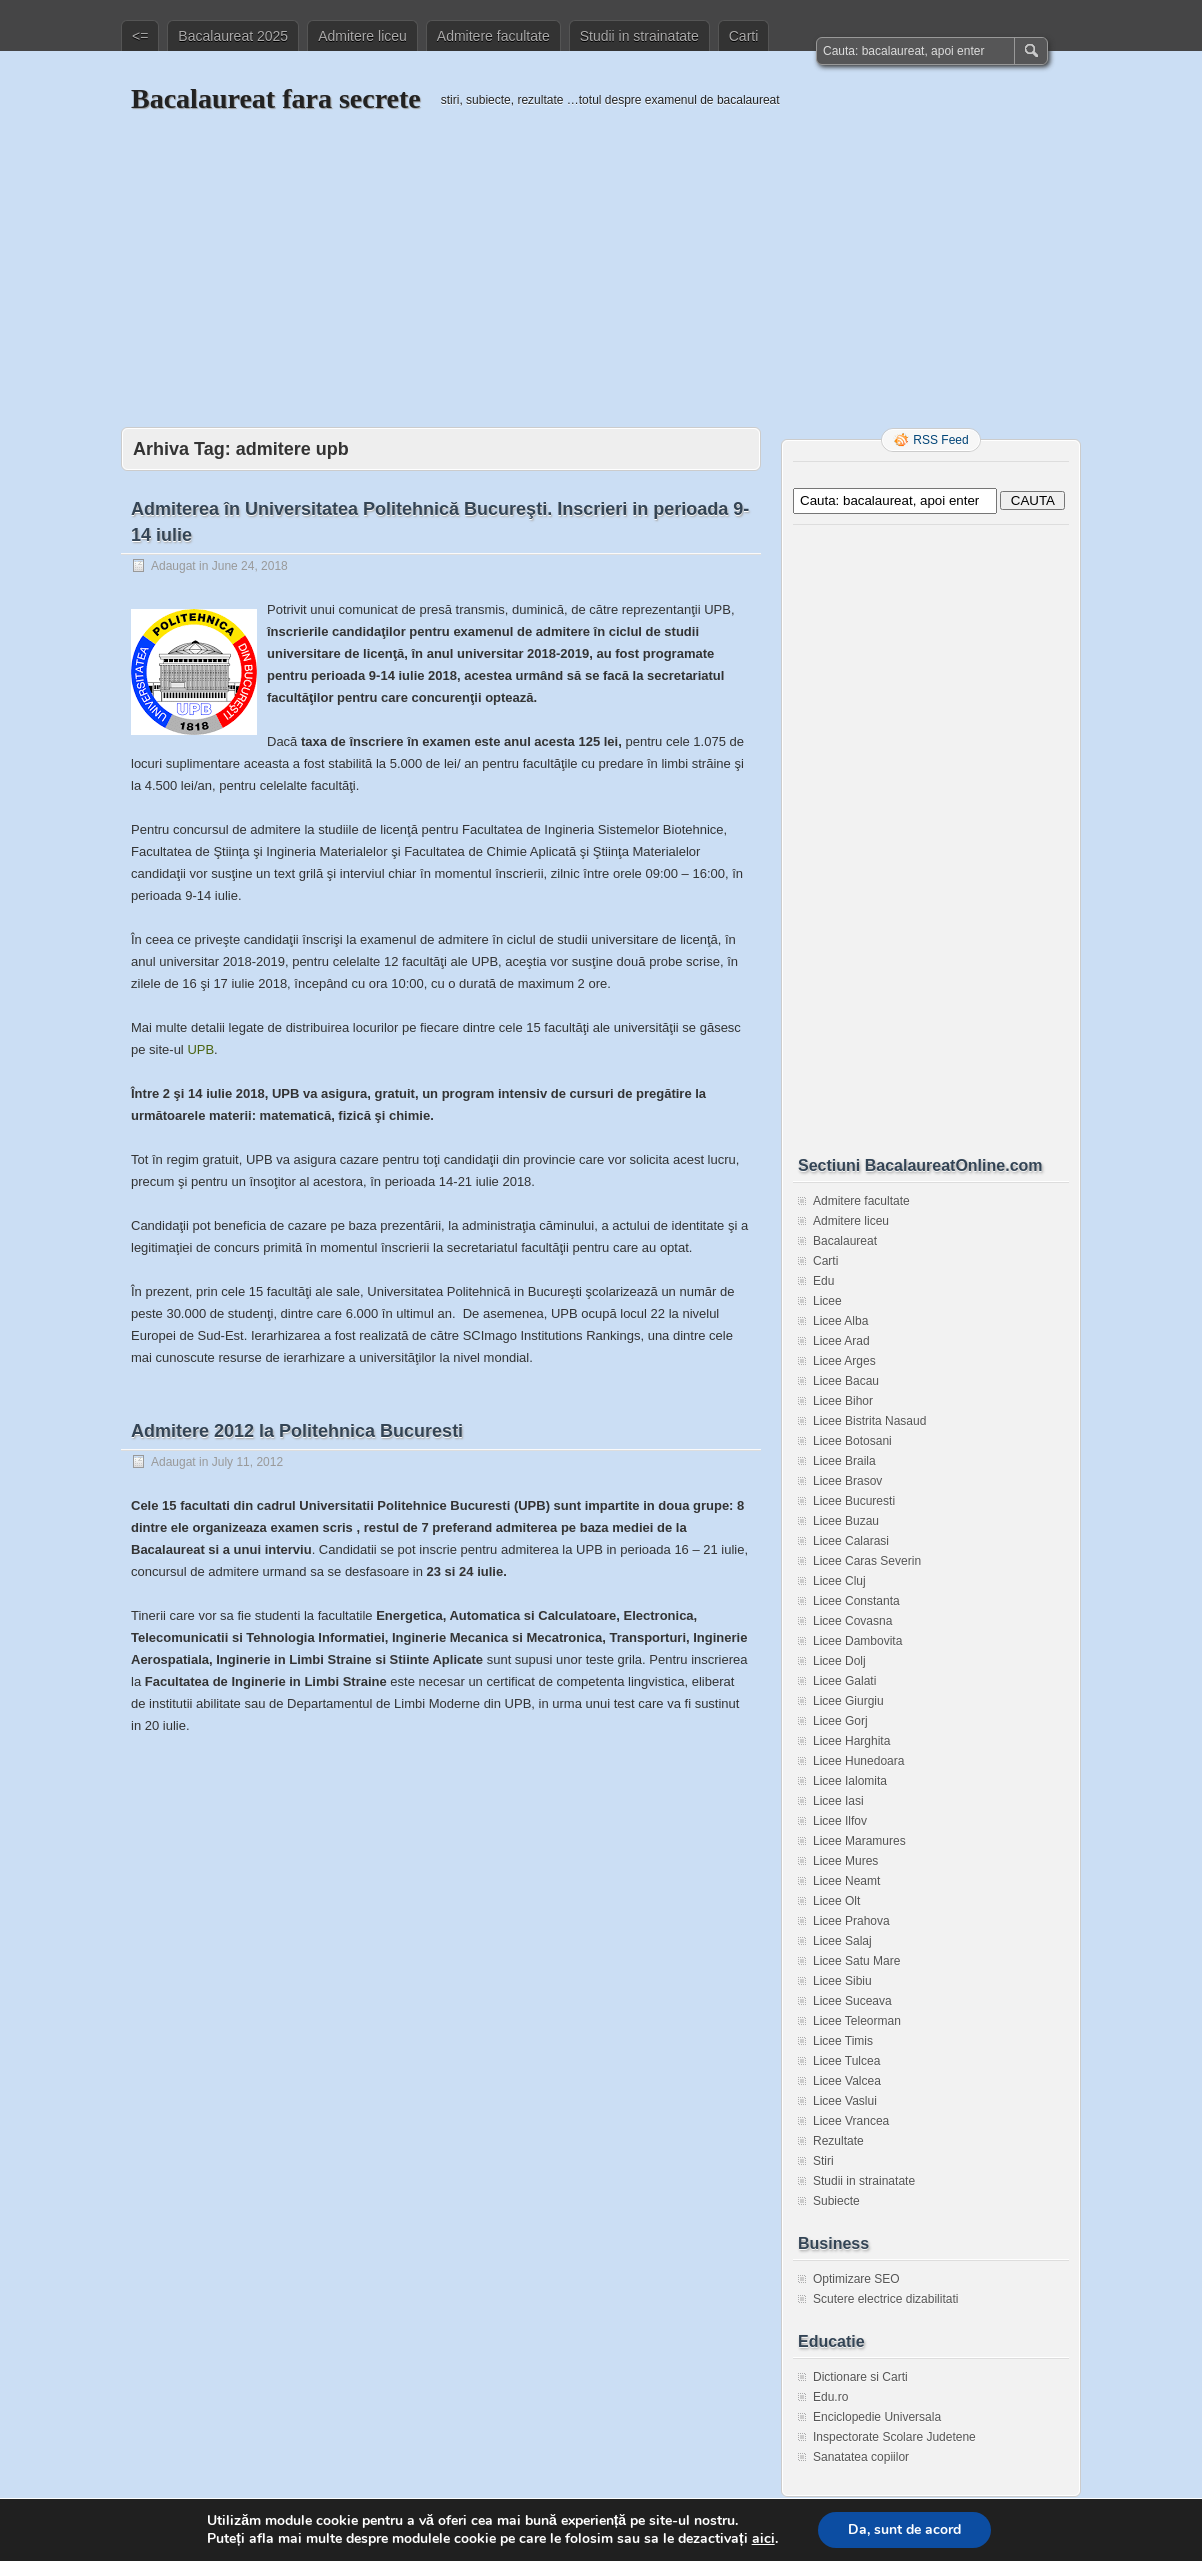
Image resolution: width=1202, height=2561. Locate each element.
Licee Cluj (839, 1581)
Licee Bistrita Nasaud (869, 1421)
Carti (744, 36)
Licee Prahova (851, 1921)
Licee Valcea (847, 2081)
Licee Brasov (847, 1481)
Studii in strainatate (639, 36)
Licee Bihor (843, 1401)
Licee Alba (840, 1321)
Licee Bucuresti (854, 1501)
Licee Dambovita (857, 1641)
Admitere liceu (362, 36)
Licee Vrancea (851, 2121)
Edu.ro (830, 2397)
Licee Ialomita (850, 1781)
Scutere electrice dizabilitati (885, 2299)
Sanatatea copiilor (861, 2457)
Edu (823, 1281)
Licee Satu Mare (856, 1961)
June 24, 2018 (250, 566)
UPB (200, 1049)
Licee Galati (844, 1681)
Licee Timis (843, 2041)
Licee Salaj (842, 1941)
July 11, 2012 (247, 1462)
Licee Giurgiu (848, 1701)
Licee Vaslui (845, 2101)
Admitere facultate (493, 36)
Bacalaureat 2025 (233, 36)
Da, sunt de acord (904, 2529)
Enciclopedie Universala (877, 2417)
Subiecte (836, 2201)
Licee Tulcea (846, 2061)
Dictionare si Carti (860, 2377)
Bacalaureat (845, 1241)
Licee (827, 1301)
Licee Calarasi (851, 1541)
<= (140, 36)
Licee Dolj (839, 1661)
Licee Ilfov (840, 1821)
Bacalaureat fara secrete (276, 98)
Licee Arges (844, 1361)
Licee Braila (844, 1461)
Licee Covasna (852, 1621)
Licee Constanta (856, 1601)
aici (763, 2539)
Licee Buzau (846, 1521)
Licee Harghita (851, 1741)
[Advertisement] (601, 257)
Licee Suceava (852, 2001)
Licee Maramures (859, 1841)
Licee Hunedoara (858, 1761)
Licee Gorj (840, 1721)
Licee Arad (841, 1341)
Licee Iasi (838, 1801)
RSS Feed (940, 440)
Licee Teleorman (857, 2021)
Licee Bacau (846, 1381)
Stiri (823, 2161)
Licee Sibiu (842, 1981)
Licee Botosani (852, 1441)
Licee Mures (845, 1861)
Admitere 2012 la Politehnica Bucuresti (297, 1431)
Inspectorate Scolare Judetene (894, 2437)
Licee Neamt (846, 1881)
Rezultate (838, 2141)
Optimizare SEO (856, 2279)
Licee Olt (836, 1901)
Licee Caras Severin (867, 1561)
